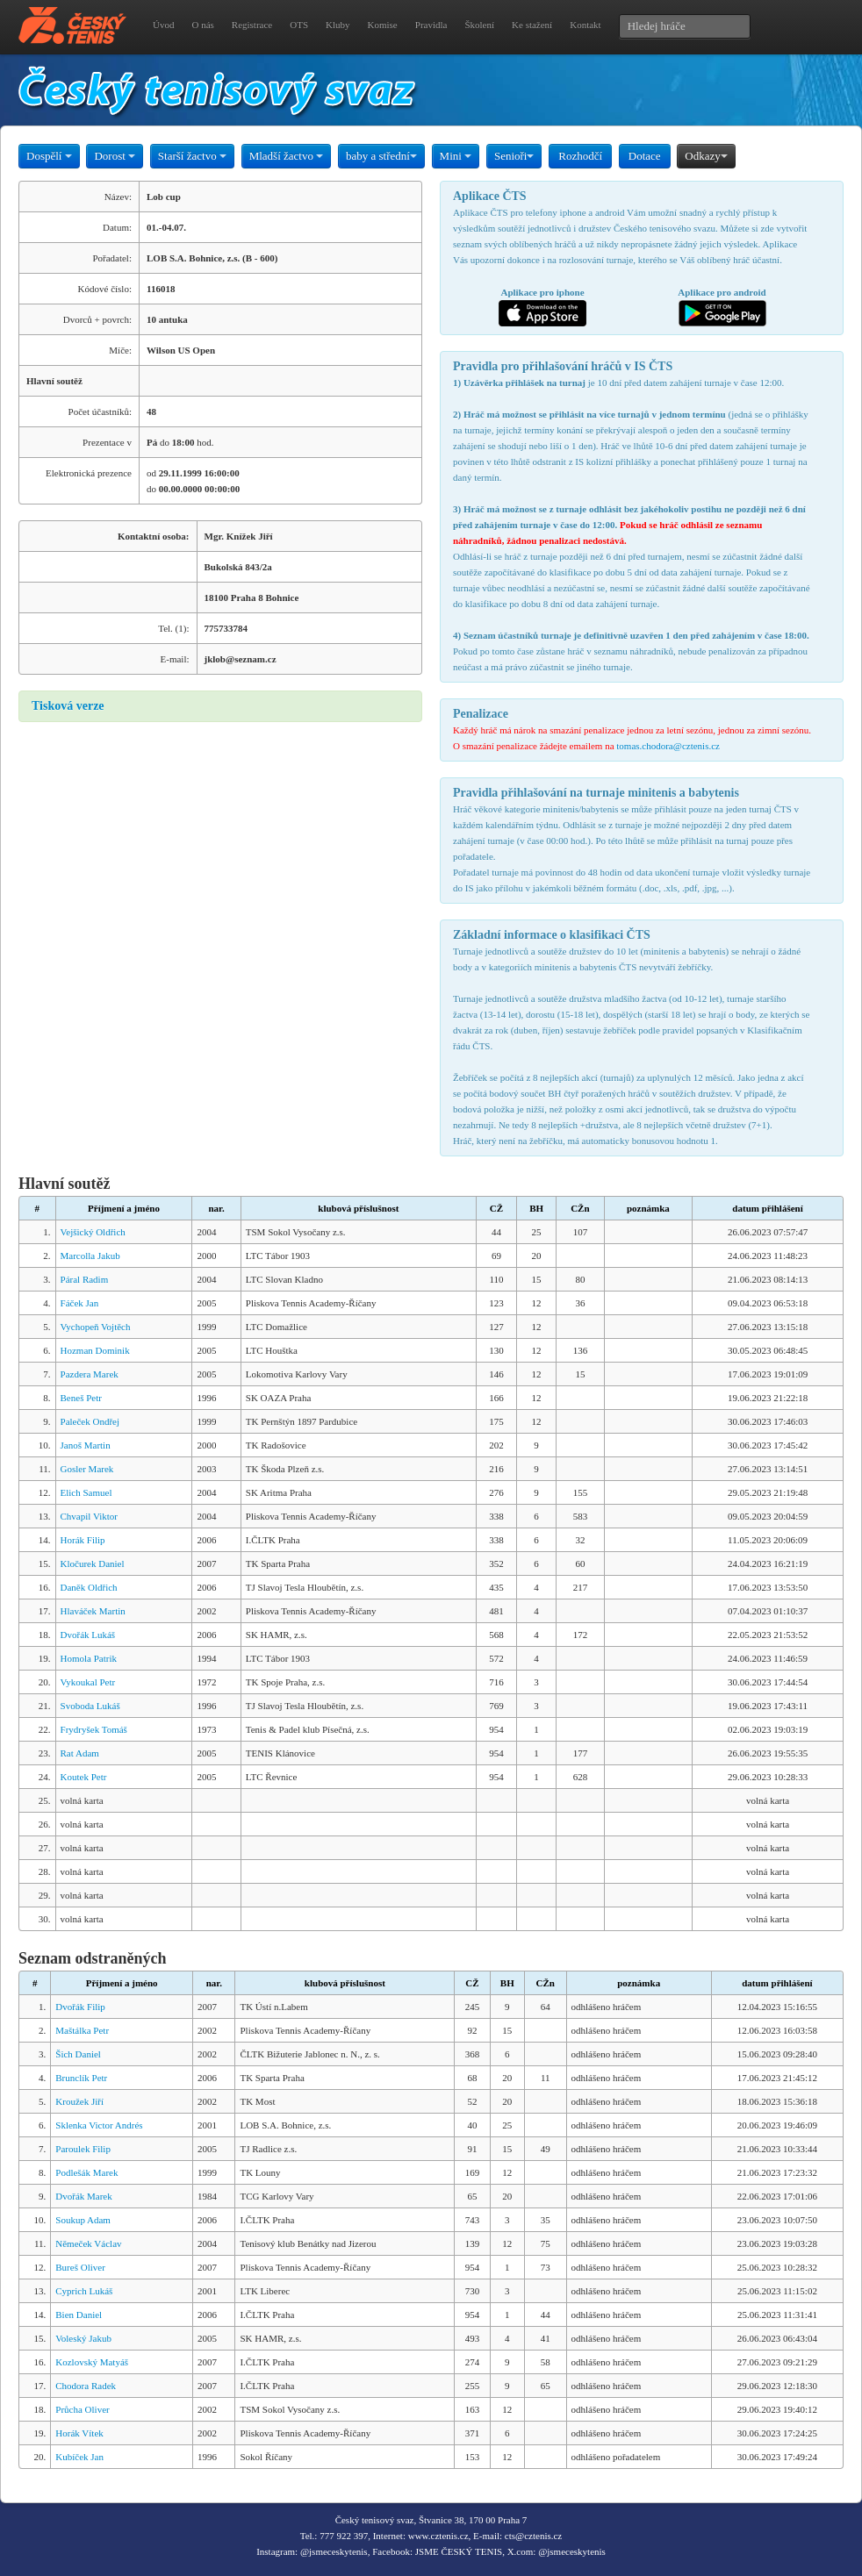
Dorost (114, 155)
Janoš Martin (86, 1445)
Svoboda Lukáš (90, 1705)
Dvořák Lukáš (88, 1634)
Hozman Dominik (95, 1350)
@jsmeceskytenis (334, 2551)
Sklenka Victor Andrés (98, 2125)
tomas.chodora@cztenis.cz (668, 746)
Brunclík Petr (81, 2077)
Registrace (252, 24)
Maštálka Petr (82, 2030)
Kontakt (585, 24)
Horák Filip (83, 1540)
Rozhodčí (580, 155)
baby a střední (381, 155)
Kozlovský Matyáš (91, 2362)
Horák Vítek (79, 2433)
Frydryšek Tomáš (94, 1729)
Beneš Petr (81, 1397)
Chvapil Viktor (89, 1516)
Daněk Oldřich (89, 1587)
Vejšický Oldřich (93, 1232)
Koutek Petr (84, 1776)
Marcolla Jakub (90, 1255)
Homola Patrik (89, 1658)
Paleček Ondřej (90, 1421)
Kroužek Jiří (79, 2101)
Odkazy (706, 155)
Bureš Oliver (80, 2267)
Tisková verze (68, 705)
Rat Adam (80, 1753)
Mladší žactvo (286, 155)
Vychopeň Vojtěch (96, 1326)
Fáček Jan (80, 1303)
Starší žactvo (192, 155)
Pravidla (431, 24)
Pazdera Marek (90, 1374)
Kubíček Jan (79, 2456)
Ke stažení (532, 24)
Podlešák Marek (86, 2172)
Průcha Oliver (82, 2409)
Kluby (338, 24)
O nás (202, 24)
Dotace (645, 155)
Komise (383, 24)
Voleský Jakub (83, 2338)
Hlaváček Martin (93, 1611)
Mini (456, 155)
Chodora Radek (85, 2385)
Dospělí (49, 155)
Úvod (163, 24)
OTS (299, 24)
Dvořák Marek (83, 2196)
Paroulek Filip (83, 2148)
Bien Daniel (78, 2314)
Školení (479, 24)
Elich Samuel (86, 1492)
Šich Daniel (78, 2054)
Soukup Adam (83, 2220)
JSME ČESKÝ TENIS (458, 2551)
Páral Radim (85, 1279)
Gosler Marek (87, 1468)
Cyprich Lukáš (83, 2291)
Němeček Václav (88, 2243)
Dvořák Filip (80, 2006)
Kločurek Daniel (93, 1563)
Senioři (514, 155)
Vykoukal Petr (88, 1682)
